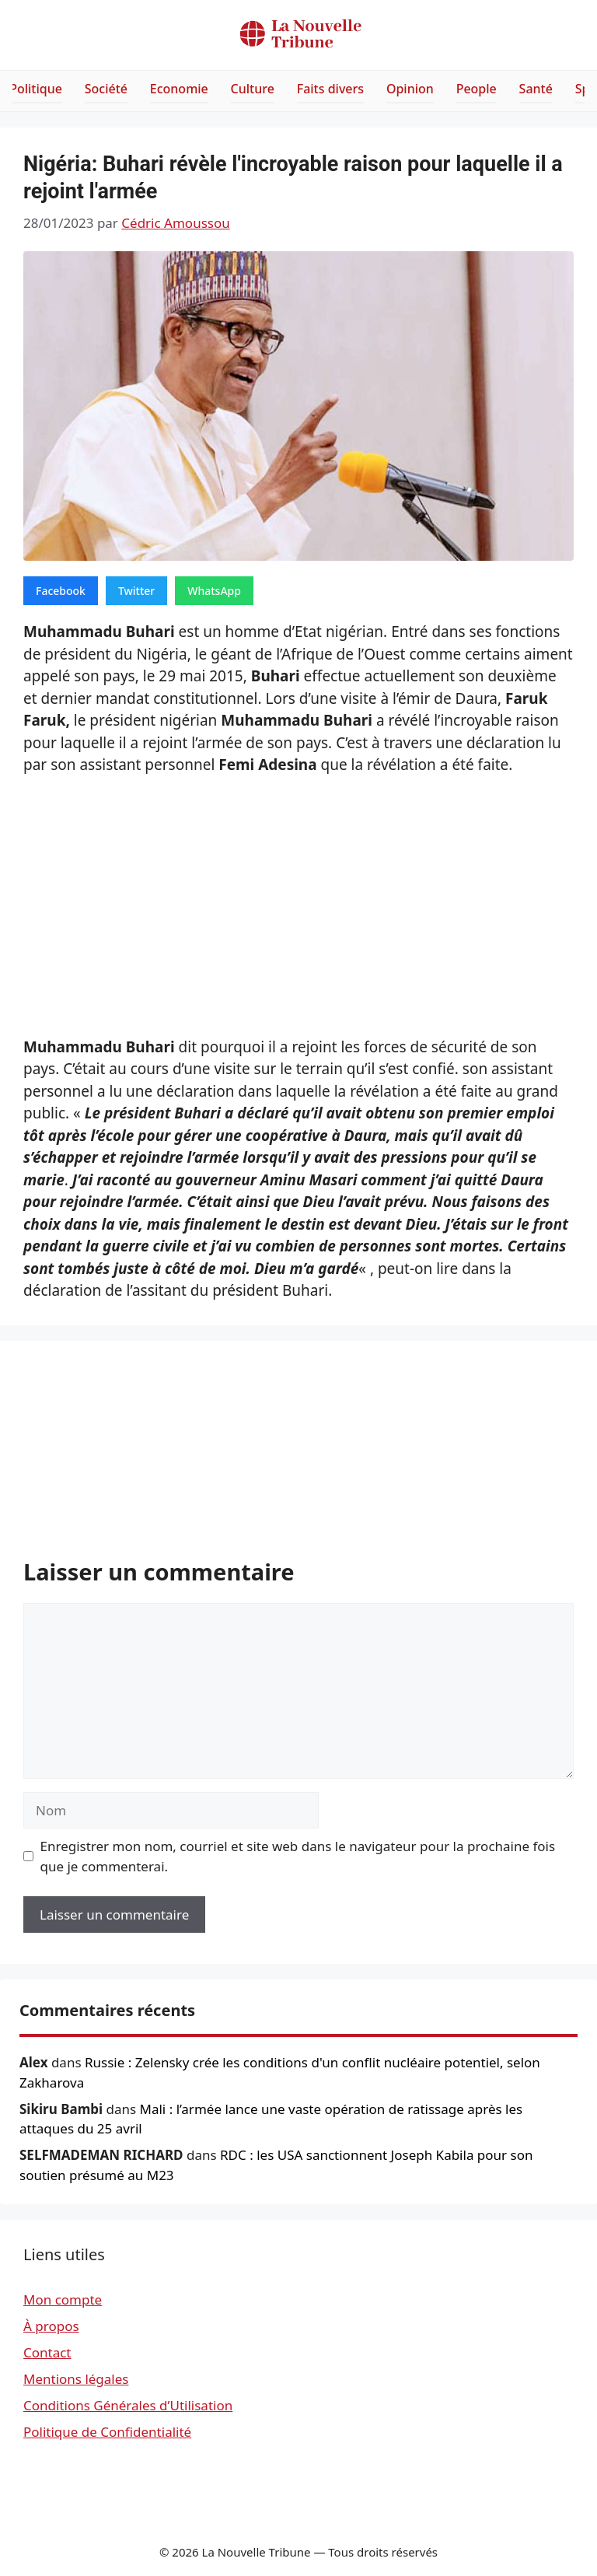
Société (106, 88)
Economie (179, 88)
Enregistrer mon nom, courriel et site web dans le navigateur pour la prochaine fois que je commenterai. (298, 1856)
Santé (536, 88)
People (476, 88)
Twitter (136, 590)
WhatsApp (214, 590)
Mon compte (62, 2299)
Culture (252, 88)
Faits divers (330, 88)
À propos (51, 2326)
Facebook (61, 590)
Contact (47, 2352)
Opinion (410, 88)
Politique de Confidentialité (107, 2432)
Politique (35, 88)
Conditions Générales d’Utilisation (127, 2405)
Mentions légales (75, 2379)
